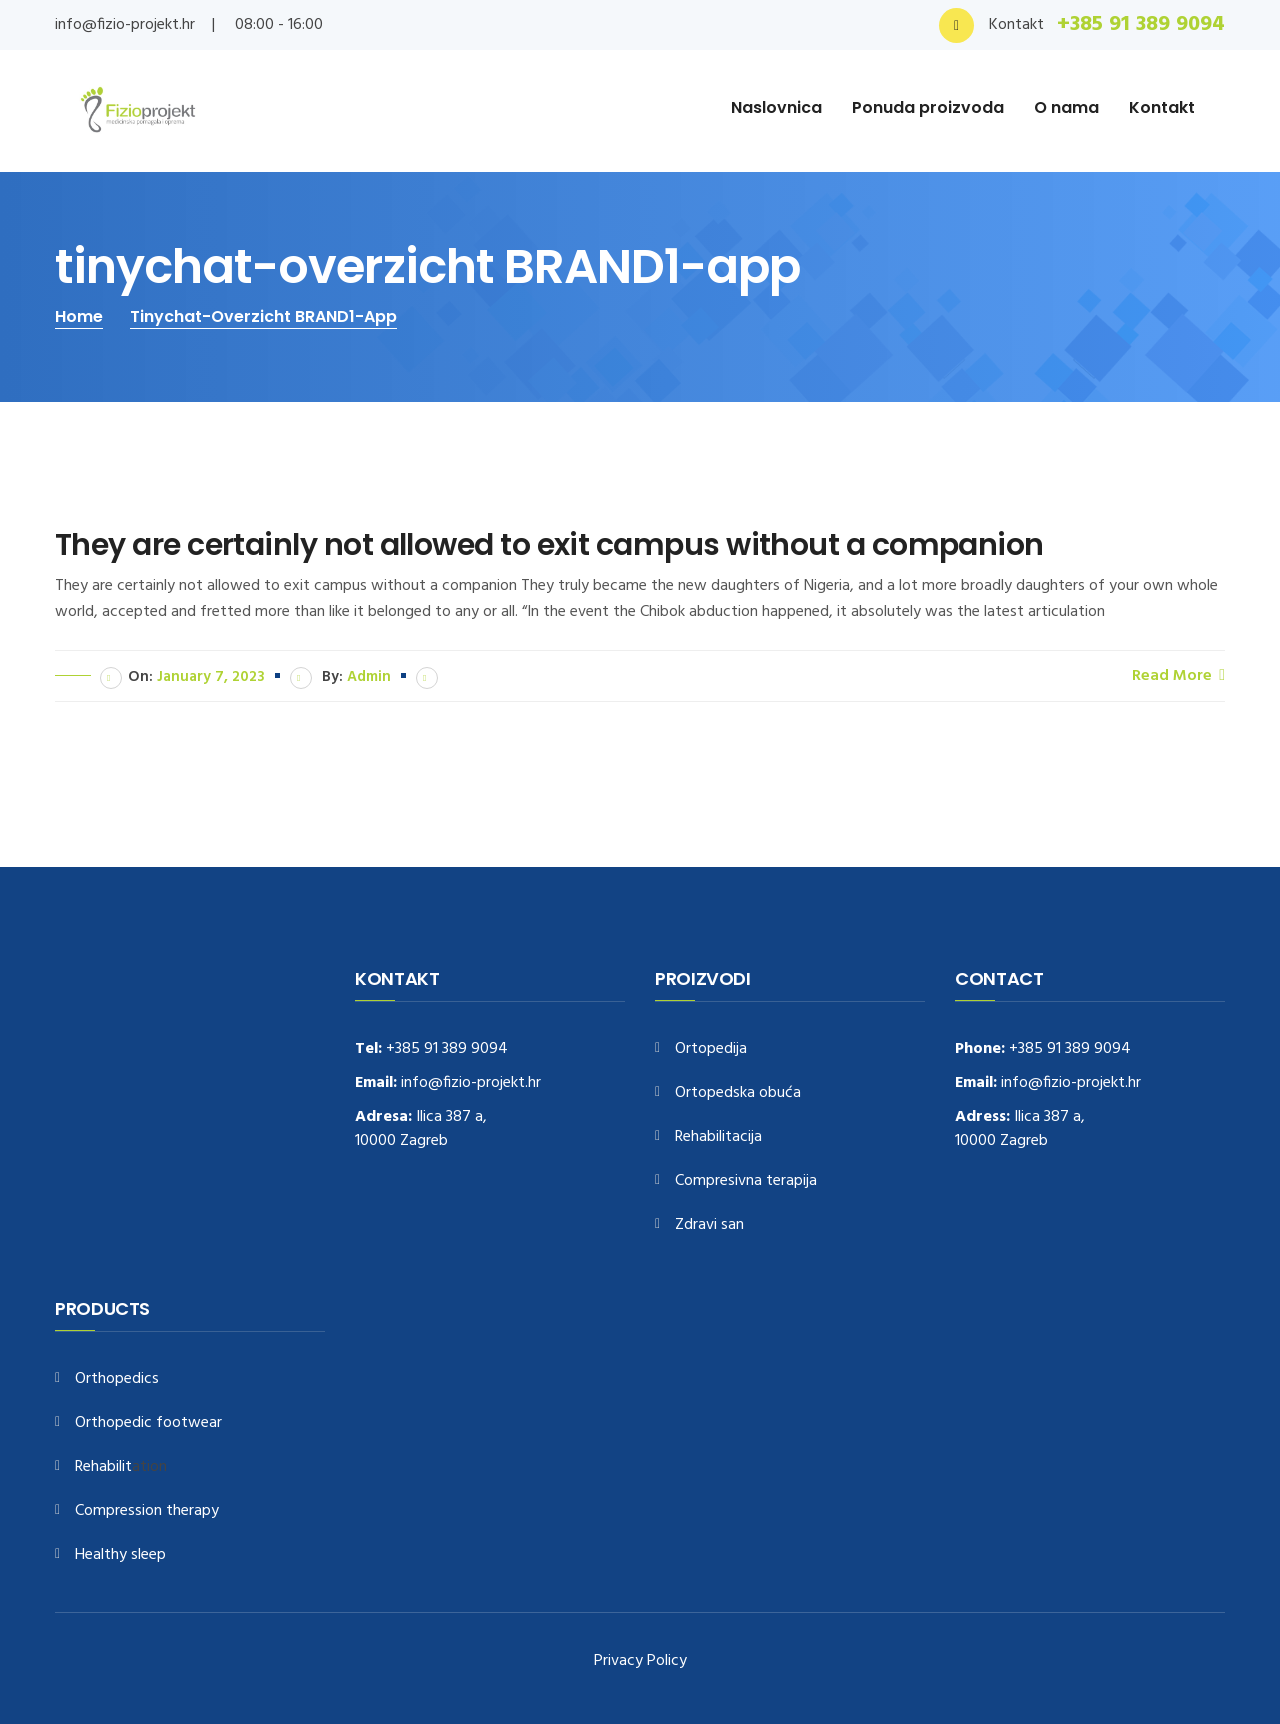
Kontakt (1162, 107)
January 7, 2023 (211, 677)
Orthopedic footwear (148, 1423)
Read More (1178, 675)
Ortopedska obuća (738, 1093)
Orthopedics (117, 1379)
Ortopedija (711, 1049)
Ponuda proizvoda (928, 107)
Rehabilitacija (718, 1137)
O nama (1066, 107)
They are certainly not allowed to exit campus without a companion (549, 545)
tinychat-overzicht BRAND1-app (263, 316)
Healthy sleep (120, 1555)
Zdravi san (709, 1225)
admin (369, 677)
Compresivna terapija (746, 1181)
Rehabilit (103, 1467)
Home (79, 316)
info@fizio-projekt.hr (125, 25)
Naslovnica (776, 107)
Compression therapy (147, 1511)
